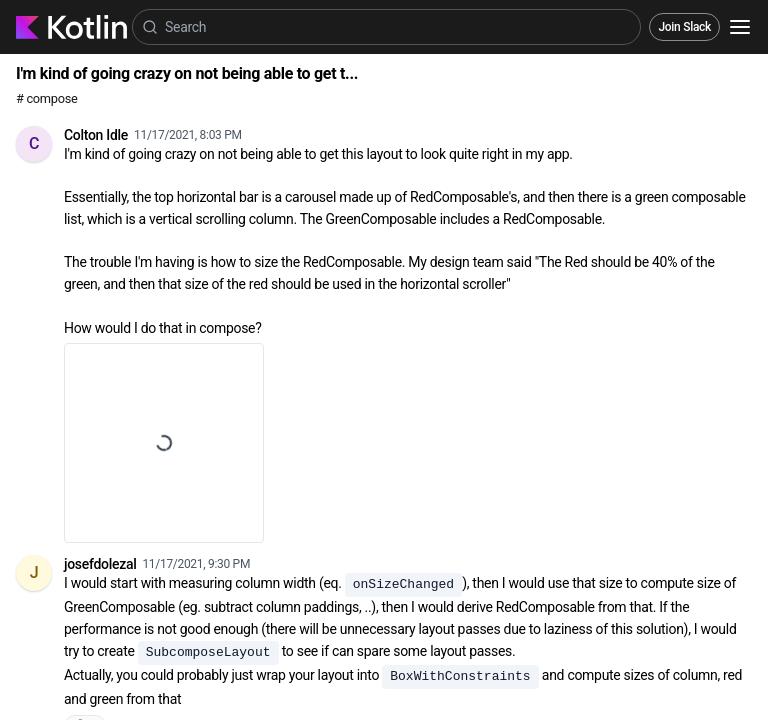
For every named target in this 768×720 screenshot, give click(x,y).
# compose (46, 98)
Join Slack (684, 27)
